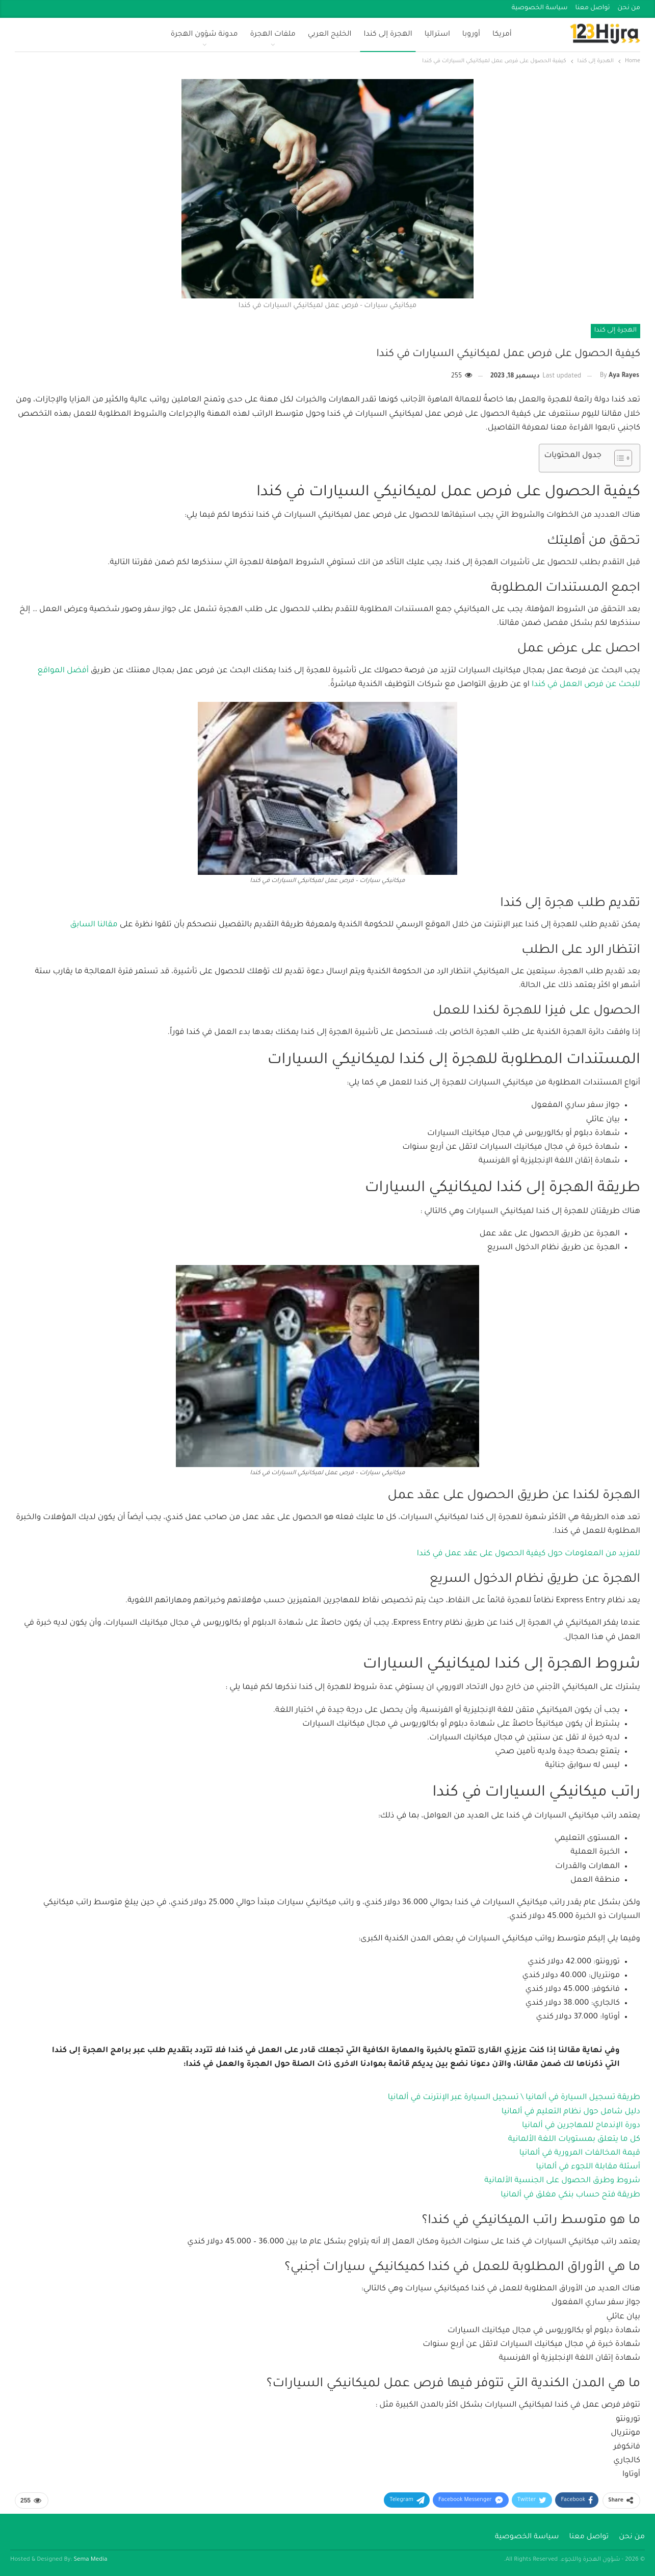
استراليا (437, 35)
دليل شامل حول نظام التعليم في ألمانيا (571, 2112)
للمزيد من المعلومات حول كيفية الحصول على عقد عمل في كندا (528, 1554)
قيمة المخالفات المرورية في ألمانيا (579, 2153)
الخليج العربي (330, 35)
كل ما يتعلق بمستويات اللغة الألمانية (574, 2139)
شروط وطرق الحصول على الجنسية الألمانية (562, 2181)
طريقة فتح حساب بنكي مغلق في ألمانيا (570, 2195)
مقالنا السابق (94, 925)
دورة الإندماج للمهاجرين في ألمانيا (581, 2126)
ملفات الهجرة (273, 35)
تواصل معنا (592, 8)
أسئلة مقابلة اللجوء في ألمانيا (588, 2167)
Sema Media (91, 2560)
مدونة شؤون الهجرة (204, 35)
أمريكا (502, 35)
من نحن (629, 8)
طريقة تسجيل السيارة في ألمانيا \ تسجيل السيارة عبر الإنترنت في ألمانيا (514, 2097)
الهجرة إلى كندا (387, 35)
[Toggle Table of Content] (618, 458)
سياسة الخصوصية (540, 8)
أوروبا (471, 35)
